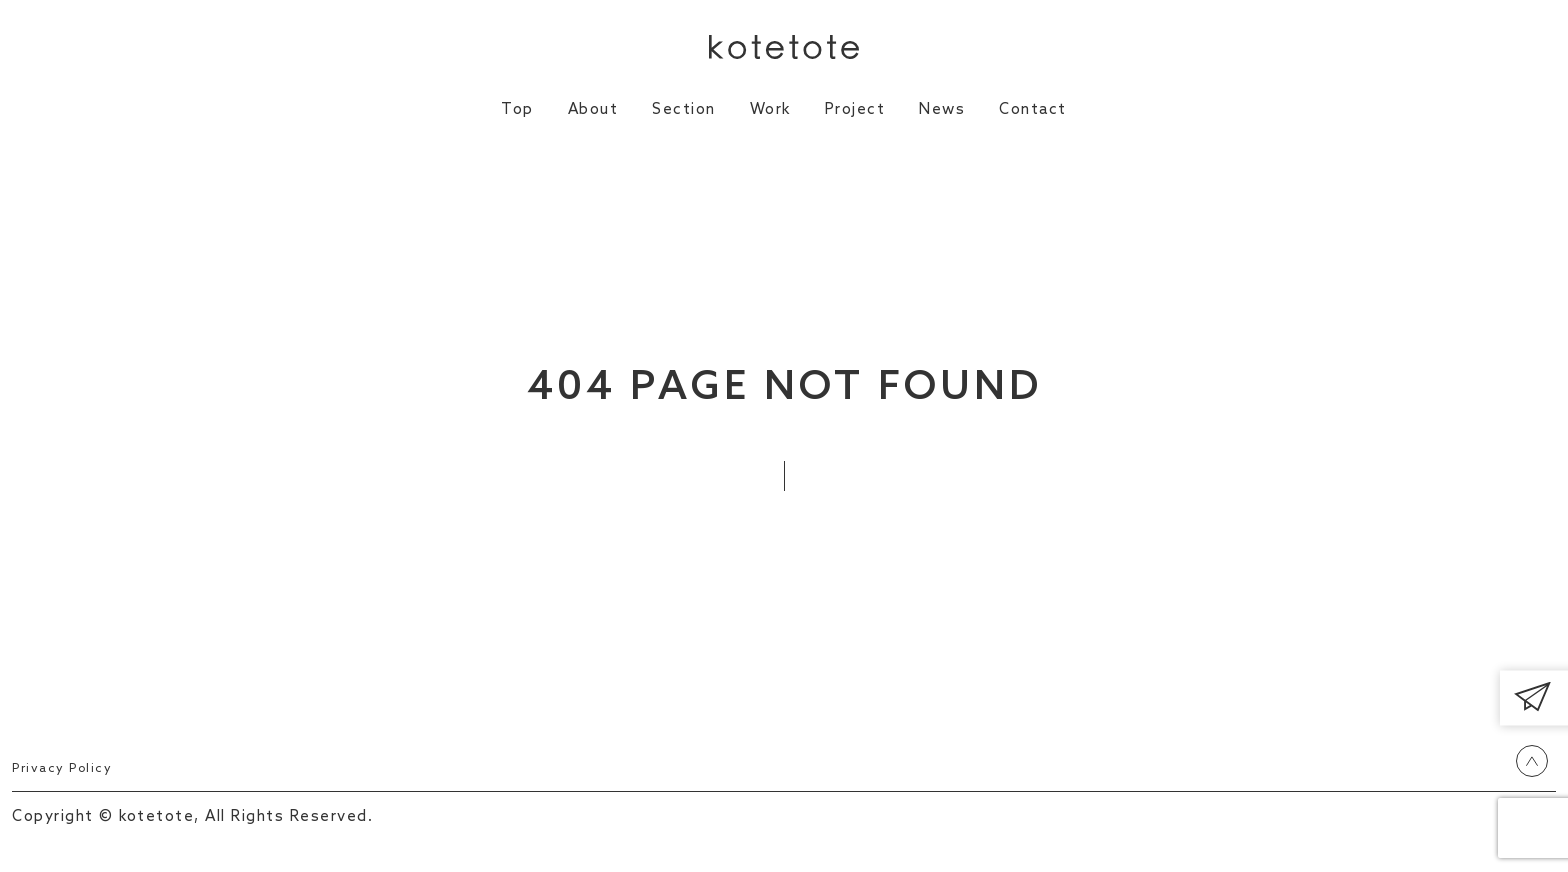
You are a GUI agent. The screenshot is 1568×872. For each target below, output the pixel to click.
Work (770, 110)
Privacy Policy (68, 768)
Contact (1033, 110)
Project (855, 110)
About (593, 110)
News (942, 110)
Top (517, 110)
